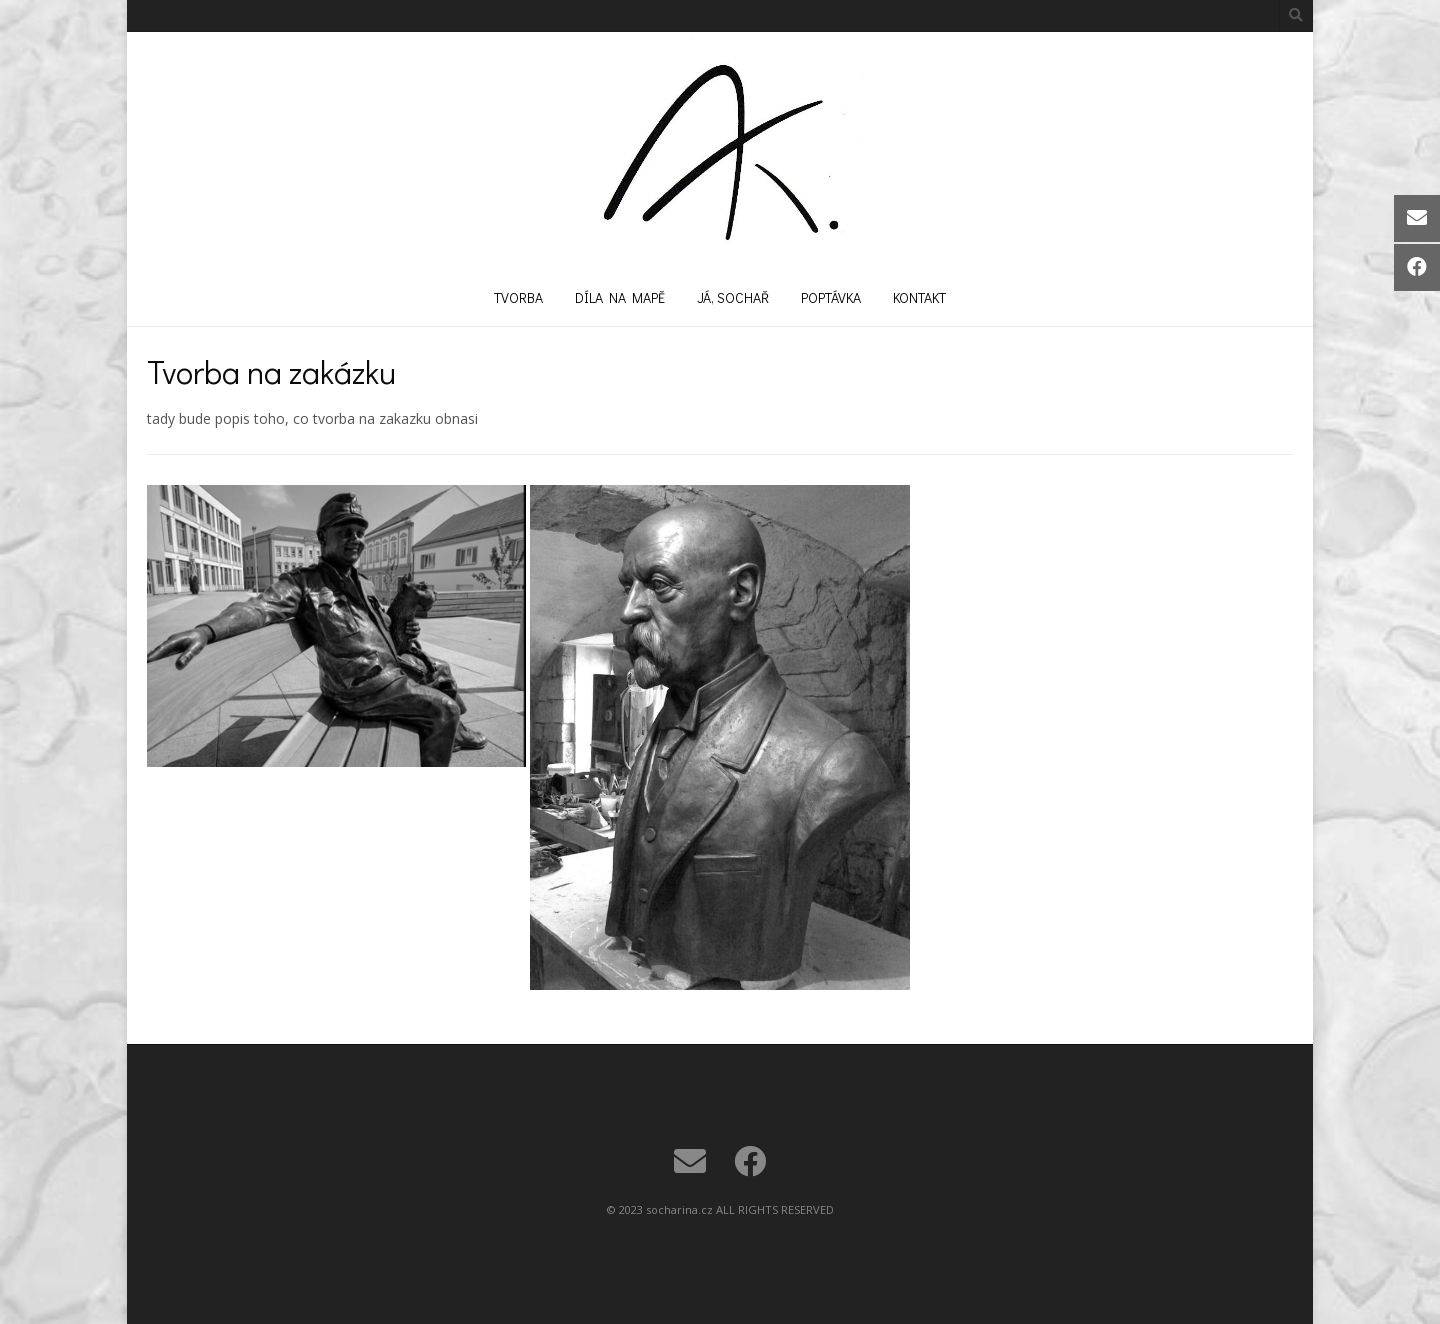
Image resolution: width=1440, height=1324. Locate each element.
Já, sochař (733, 297)
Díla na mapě (620, 297)
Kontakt (919, 297)
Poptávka (831, 297)
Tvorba (518, 297)
